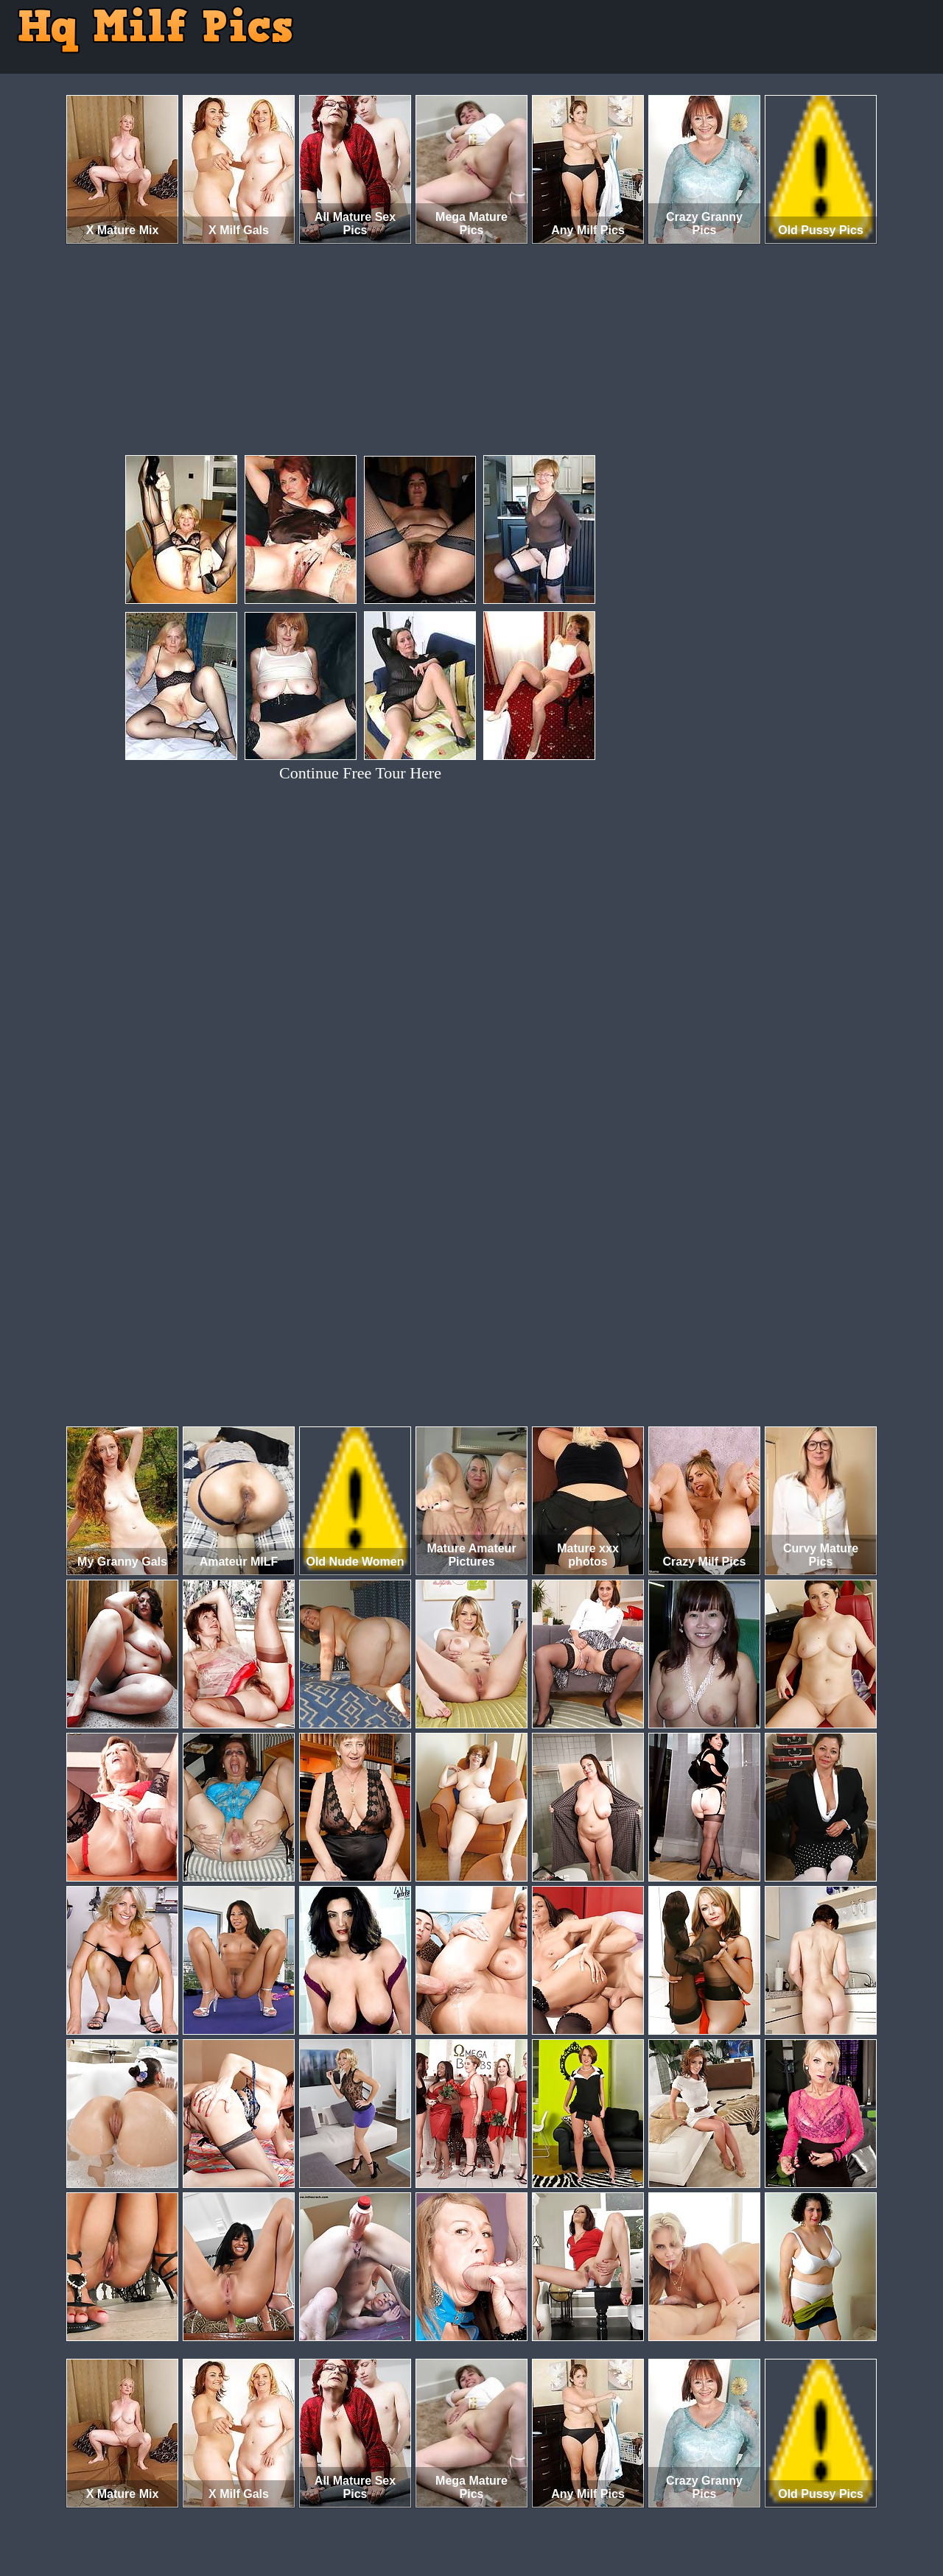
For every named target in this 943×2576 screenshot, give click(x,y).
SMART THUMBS (497, 2514)
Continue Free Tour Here (360, 773)
